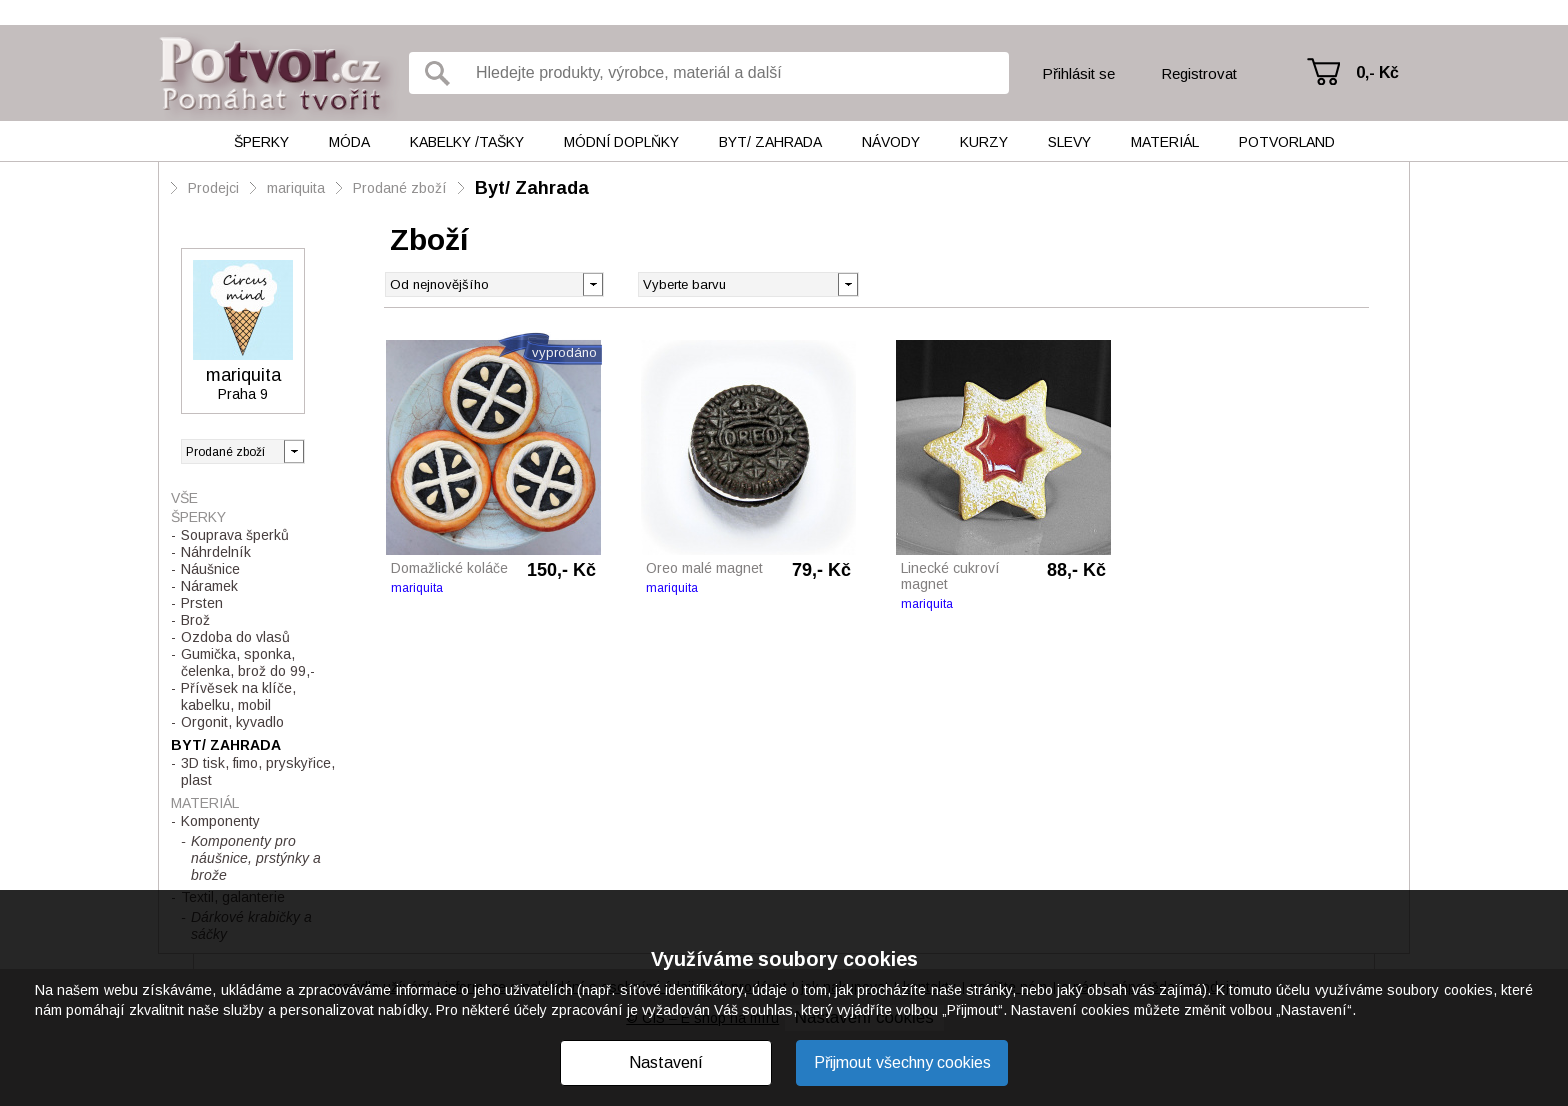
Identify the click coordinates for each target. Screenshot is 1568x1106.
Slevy (1069, 142)
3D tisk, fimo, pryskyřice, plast (258, 771)
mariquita (296, 188)
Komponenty (220, 821)
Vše (184, 498)
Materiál (1165, 142)
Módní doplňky (621, 142)
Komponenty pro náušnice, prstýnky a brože (256, 858)
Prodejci (213, 188)
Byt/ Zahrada (770, 142)
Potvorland (1287, 142)
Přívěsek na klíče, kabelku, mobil (238, 696)
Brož (195, 620)
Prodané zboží (400, 188)
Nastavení (666, 1062)
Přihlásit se (1078, 73)
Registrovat (1199, 73)
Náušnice (210, 569)
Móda (349, 142)
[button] (847, 283)
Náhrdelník (216, 552)
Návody (891, 142)
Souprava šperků (235, 535)
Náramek (209, 586)
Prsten (202, 603)
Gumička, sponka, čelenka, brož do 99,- (248, 662)
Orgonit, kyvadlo (232, 722)
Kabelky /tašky (467, 142)
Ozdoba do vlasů (235, 637)
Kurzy (984, 142)
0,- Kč (1377, 72)
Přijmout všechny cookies (902, 1062)
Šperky (261, 142)
